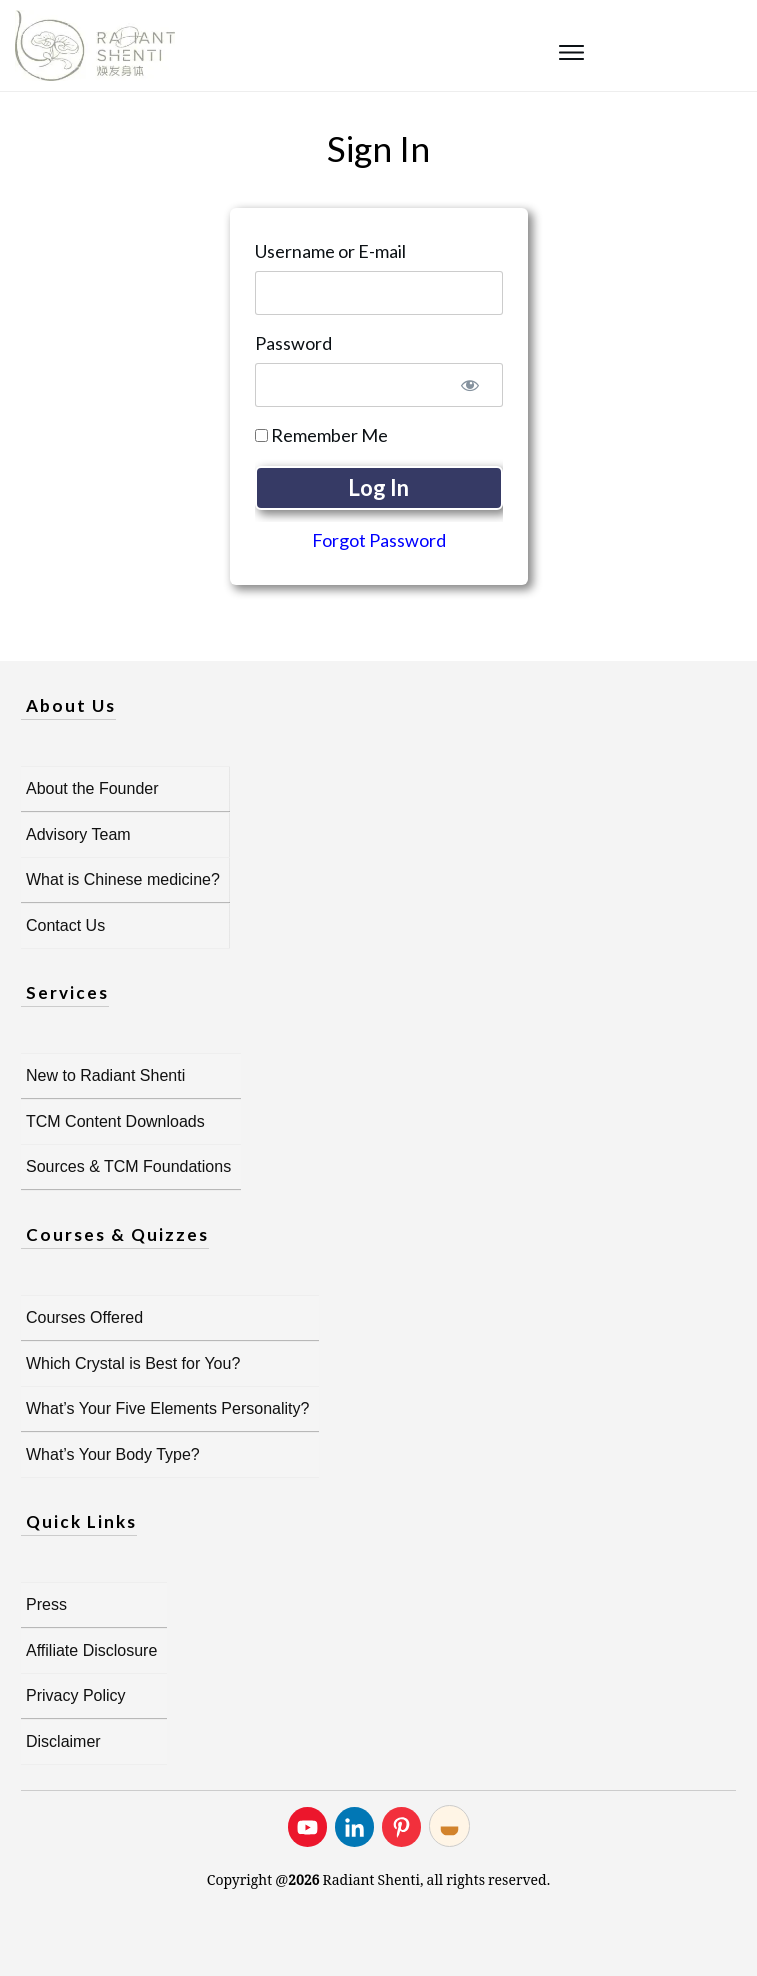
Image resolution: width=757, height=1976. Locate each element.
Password (293, 343)
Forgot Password (379, 540)
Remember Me (321, 435)
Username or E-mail (330, 251)
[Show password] (470, 385)
